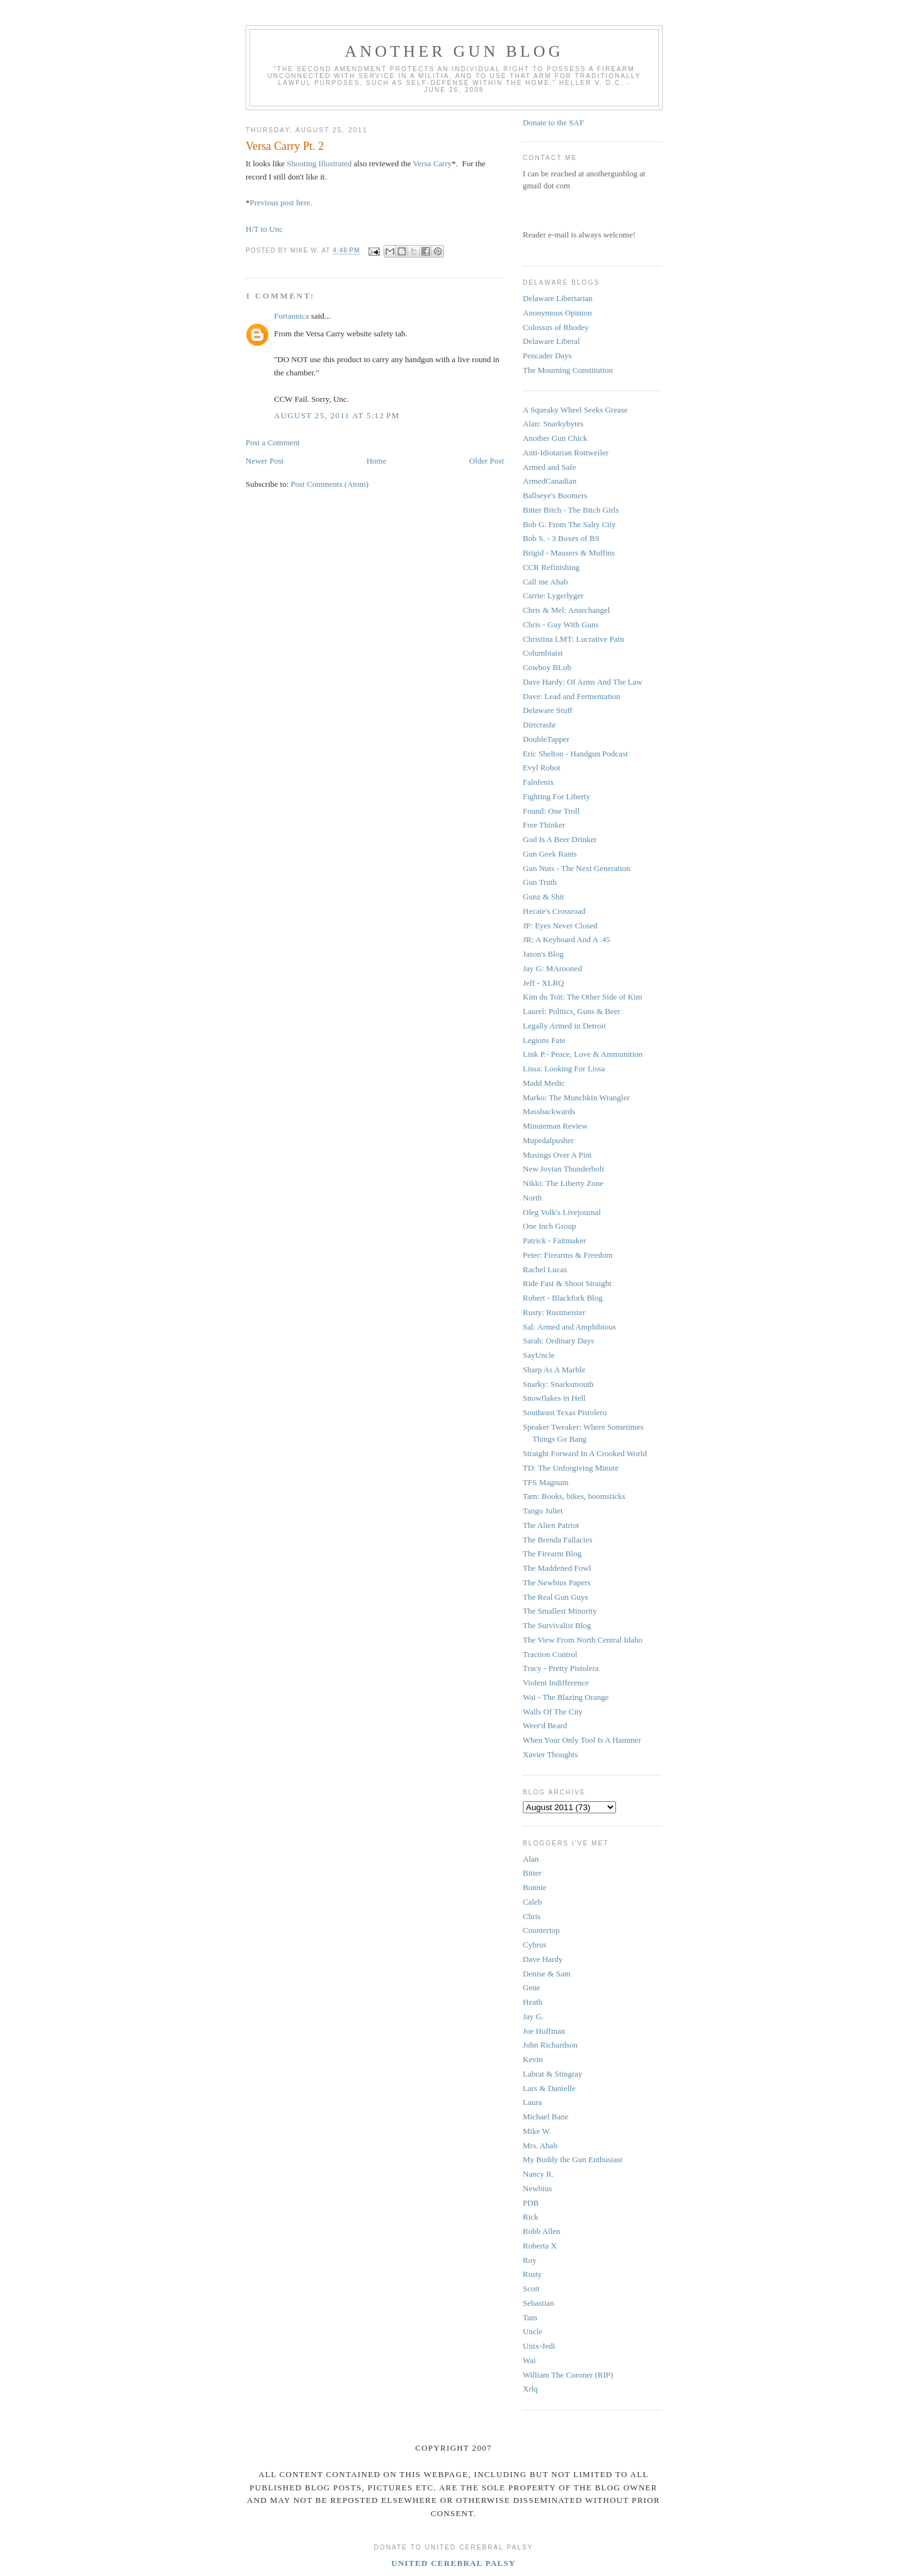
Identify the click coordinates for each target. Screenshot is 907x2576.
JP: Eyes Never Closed (560, 925)
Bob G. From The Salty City (569, 524)
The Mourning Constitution (568, 370)
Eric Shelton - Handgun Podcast (575, 753)
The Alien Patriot (551, 1525)
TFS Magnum (546, 1482)
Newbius (537, 2188)
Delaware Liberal (551, 341)
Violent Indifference (556, 1682)
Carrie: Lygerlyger (553, 595)
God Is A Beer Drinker (560, 839)
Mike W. (537, 2131)
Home (377, 460)
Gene (531, 1987)
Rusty (532, 2274)
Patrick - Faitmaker (554, 1240)
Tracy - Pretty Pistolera (560, 1668)
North (532, 1197)
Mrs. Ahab (540, 2145)
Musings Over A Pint (557, 1155)
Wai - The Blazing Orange (566, 1697)
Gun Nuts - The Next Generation (576, 868)
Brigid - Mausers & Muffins (569, 552)
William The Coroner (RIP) (568, 2374)
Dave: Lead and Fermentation (571, 696)
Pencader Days (547, 355)
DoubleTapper (546, 739)
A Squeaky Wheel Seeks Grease (575, 409)
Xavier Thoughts (550, 1754)
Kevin (533, 2059)
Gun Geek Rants (550, 853)
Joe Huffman (544, 2031)
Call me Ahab (545, 581)
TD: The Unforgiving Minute (571, 1468)
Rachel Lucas (545, 1269)
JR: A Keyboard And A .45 (566, 939)
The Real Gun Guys (555, 1597)
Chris (531, 1916)
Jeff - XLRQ (543, 983)
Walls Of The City (553, 1711)
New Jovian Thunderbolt (563, 1168)
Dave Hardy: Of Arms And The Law (582, 682)
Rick (531, 2216)
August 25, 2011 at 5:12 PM (337, 415)
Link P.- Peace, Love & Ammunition (582, 1054)
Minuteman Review (555, 1126)
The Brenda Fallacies (557, 1539)
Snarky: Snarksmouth (558, 1384)
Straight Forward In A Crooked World (585, 1453)
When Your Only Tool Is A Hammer (582, 1740)
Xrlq (530, 2388)
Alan (531, 1859)
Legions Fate (544, 1040)
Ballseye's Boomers (555, 495)
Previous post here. (281, 202)
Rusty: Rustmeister (554, 1312)
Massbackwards (549, 1111)
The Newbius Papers (557, 1582)
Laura (532, 2102)
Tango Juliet (543, 1510)
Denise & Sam (547, 1973)
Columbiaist (543, 653)
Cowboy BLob (547, 667)
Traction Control (550, 1654)
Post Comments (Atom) (330, 484)
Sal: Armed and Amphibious (569, 1326)
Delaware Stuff (548, 710)
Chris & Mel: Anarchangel (566, 610)
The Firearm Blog (552, 1553)
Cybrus (535, 1944)
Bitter (532, 1873)
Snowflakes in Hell (554, 1398)
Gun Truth (540, 882)
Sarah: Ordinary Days (558, 1340)
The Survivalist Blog (557, 1625)
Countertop (541, 1930)
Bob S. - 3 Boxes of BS (561, 538)
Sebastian (538, 2303)
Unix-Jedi (539, 2346)
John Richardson (550, 2044)
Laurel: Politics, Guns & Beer (571, 1011)
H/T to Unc (264, 229)
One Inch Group (549, 1226)
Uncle (532, 2331)
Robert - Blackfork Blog (563, 1297)
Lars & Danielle (549, 2088)
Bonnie (535, 1887)
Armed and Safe (549, 467)
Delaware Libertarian (558, 298)
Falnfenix (538, 782)
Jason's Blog (543, 954)
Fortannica (291, 316)
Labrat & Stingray (553, 2073)
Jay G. (533, 2016)
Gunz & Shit (543, 896)
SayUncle (539, 1355)
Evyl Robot (542, 767)
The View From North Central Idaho (582, 1639)
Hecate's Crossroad (554, 911)
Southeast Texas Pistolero (565, 1412)
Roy (530, 2260)
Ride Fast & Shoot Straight (567, 1283)
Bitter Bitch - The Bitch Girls (571, 510)
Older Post (486, 460)
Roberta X (540, 2245)
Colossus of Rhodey (556, 327)
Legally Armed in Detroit (564, 1025)
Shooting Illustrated (319, 163)
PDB (531, 2203)
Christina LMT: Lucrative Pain (573, 639)
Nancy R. (538, 2174)
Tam (530, 2317)
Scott (531, 2288)
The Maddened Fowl (557, 1568)
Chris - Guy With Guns (561, 624)
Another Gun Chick (555, 438)
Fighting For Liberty (556, 796)
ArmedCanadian (549, 481)
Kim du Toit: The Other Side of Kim (582, 996)
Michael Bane (546, 2116)
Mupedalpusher (548, 1140)
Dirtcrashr (539, 724)
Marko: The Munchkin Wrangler (576, 1097)
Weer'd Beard (545, 1725)
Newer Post (264, 460)
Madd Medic (544, 1083)
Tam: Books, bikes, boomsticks (574, 1496)
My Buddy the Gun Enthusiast (572, 2159)
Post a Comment (273, 442)
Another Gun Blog (454, 51)
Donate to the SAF (553, 122)
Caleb (532, 1901)
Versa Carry (432, 163)
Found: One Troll (551, 811)
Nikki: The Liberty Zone (563, 1183)
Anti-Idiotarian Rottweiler (565, 452)
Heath (532, 2002)
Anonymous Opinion (557, 312)
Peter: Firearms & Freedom (568, 1255)
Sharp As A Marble (554, 1369)
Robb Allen (542, 2231)
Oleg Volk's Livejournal (562, 1212)
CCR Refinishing (551, 567)
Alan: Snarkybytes (553, 423)
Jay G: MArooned (552, 968)
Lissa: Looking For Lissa (564, 1068)
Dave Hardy (542, 1959)
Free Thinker (544, 824)
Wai (529, 2360)
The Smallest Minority (560, 1611)
